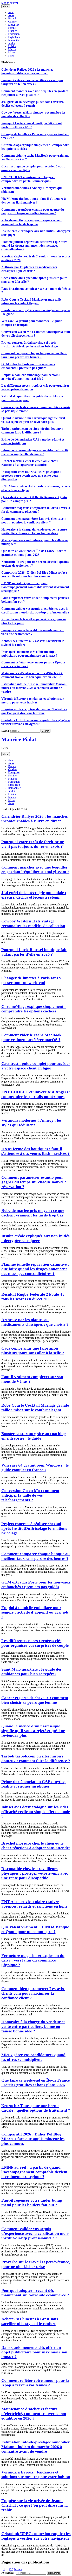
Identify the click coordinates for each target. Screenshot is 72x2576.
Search (5, 730)
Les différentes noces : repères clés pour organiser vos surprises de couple (35, 1643)
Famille (12, 27)
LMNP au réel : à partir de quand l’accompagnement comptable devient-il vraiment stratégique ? (35, 587)
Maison (12, 49)
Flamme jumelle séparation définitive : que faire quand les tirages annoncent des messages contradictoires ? (34, 245)
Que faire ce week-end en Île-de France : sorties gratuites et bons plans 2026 (33, 552)
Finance (12, 30)
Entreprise (13, 24)
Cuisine (12, 21)
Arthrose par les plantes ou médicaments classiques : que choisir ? (29, 269)
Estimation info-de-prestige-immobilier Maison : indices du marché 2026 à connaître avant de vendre (34, 687)
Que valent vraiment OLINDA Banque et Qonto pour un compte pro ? (35, 1929)
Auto (11, 15)
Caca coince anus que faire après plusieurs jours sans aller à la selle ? (32, 1350)
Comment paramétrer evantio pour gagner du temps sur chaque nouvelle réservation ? (32, 211)
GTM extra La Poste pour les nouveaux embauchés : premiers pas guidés (28, 366)
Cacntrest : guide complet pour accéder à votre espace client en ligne (35, 1065)
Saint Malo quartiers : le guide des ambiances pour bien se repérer (31, 1671)
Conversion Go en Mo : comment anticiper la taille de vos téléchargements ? (30, 1495)
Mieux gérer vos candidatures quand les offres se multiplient (33, 2057)
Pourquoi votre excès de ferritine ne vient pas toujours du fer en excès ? (32, 82)
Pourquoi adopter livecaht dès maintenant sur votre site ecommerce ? (35, 2292)
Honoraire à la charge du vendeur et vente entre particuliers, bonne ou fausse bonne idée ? (34, 531)
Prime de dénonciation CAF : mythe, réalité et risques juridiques (33, 1783)
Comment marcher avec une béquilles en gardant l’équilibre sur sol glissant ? (34, 93)
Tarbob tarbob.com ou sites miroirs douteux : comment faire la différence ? (32, 430)
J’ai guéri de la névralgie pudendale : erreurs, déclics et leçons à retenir (32, 103)
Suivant (18, 2569)
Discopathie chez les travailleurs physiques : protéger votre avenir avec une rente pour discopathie (31, 475)
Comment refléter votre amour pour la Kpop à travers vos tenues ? (35, 2382)
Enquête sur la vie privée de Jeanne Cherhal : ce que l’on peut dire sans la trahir (34, 711)
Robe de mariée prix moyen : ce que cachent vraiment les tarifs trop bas (31, 222)
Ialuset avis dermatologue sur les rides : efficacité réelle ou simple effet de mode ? (34, 452)
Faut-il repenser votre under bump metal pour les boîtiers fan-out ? (31, 2202)
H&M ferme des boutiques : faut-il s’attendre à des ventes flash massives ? (33, 200)
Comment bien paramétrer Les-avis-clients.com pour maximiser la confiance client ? (33, 520)
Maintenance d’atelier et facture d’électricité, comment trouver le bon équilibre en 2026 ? (32, 675)
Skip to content (9, 2)
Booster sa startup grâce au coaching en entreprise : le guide (33, 1435)
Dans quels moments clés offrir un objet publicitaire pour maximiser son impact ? (29, 653)
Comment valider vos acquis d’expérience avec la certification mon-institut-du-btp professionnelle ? (35, 610)
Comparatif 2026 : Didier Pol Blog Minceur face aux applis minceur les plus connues (34, 574)
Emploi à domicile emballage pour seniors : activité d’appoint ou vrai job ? (30, 376)
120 (11, 2569)
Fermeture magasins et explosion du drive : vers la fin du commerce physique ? (35, 509)
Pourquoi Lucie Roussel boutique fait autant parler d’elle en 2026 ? (31, 125)
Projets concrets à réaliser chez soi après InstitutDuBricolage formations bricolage (29, 344)
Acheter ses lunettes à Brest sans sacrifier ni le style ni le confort (29, 2321)
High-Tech (14, 37)
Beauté (12, 18)
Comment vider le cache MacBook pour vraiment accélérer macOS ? (31, 1037)
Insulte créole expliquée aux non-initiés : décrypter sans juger (35, 1238)
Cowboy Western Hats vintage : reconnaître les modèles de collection (33, 923)
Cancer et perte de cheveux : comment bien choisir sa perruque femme (34, 1700)
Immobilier (14, 40)
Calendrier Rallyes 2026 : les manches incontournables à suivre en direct (27, 71)
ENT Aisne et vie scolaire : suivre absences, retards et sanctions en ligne (34, 1903)
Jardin (11, 43)
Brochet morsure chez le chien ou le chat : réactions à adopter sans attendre (29, 462)
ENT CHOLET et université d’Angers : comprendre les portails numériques (28, 179)
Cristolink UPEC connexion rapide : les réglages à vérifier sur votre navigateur (35, 722)
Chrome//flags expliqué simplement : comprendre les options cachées (33, 1008)
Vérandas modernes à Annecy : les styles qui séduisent (31, 1122)
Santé (11, 55)
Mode (11, 52)
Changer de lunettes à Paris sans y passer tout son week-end (31, 980)
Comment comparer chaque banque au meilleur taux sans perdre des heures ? (34, 355)
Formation (14, 33)
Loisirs (12, 46)
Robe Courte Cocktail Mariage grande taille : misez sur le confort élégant (32, 301)
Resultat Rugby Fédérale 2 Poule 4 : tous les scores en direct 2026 (32, 1296)
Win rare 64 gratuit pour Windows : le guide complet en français (35, 1467)
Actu (11, 12)
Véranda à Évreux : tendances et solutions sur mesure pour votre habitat (32, 700)
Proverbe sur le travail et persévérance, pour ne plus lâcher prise (35, 2264)
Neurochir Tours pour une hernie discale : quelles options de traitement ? (35, 2107)
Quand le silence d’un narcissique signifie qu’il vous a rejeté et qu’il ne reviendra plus (33, 420)
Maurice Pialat (18, 739)
